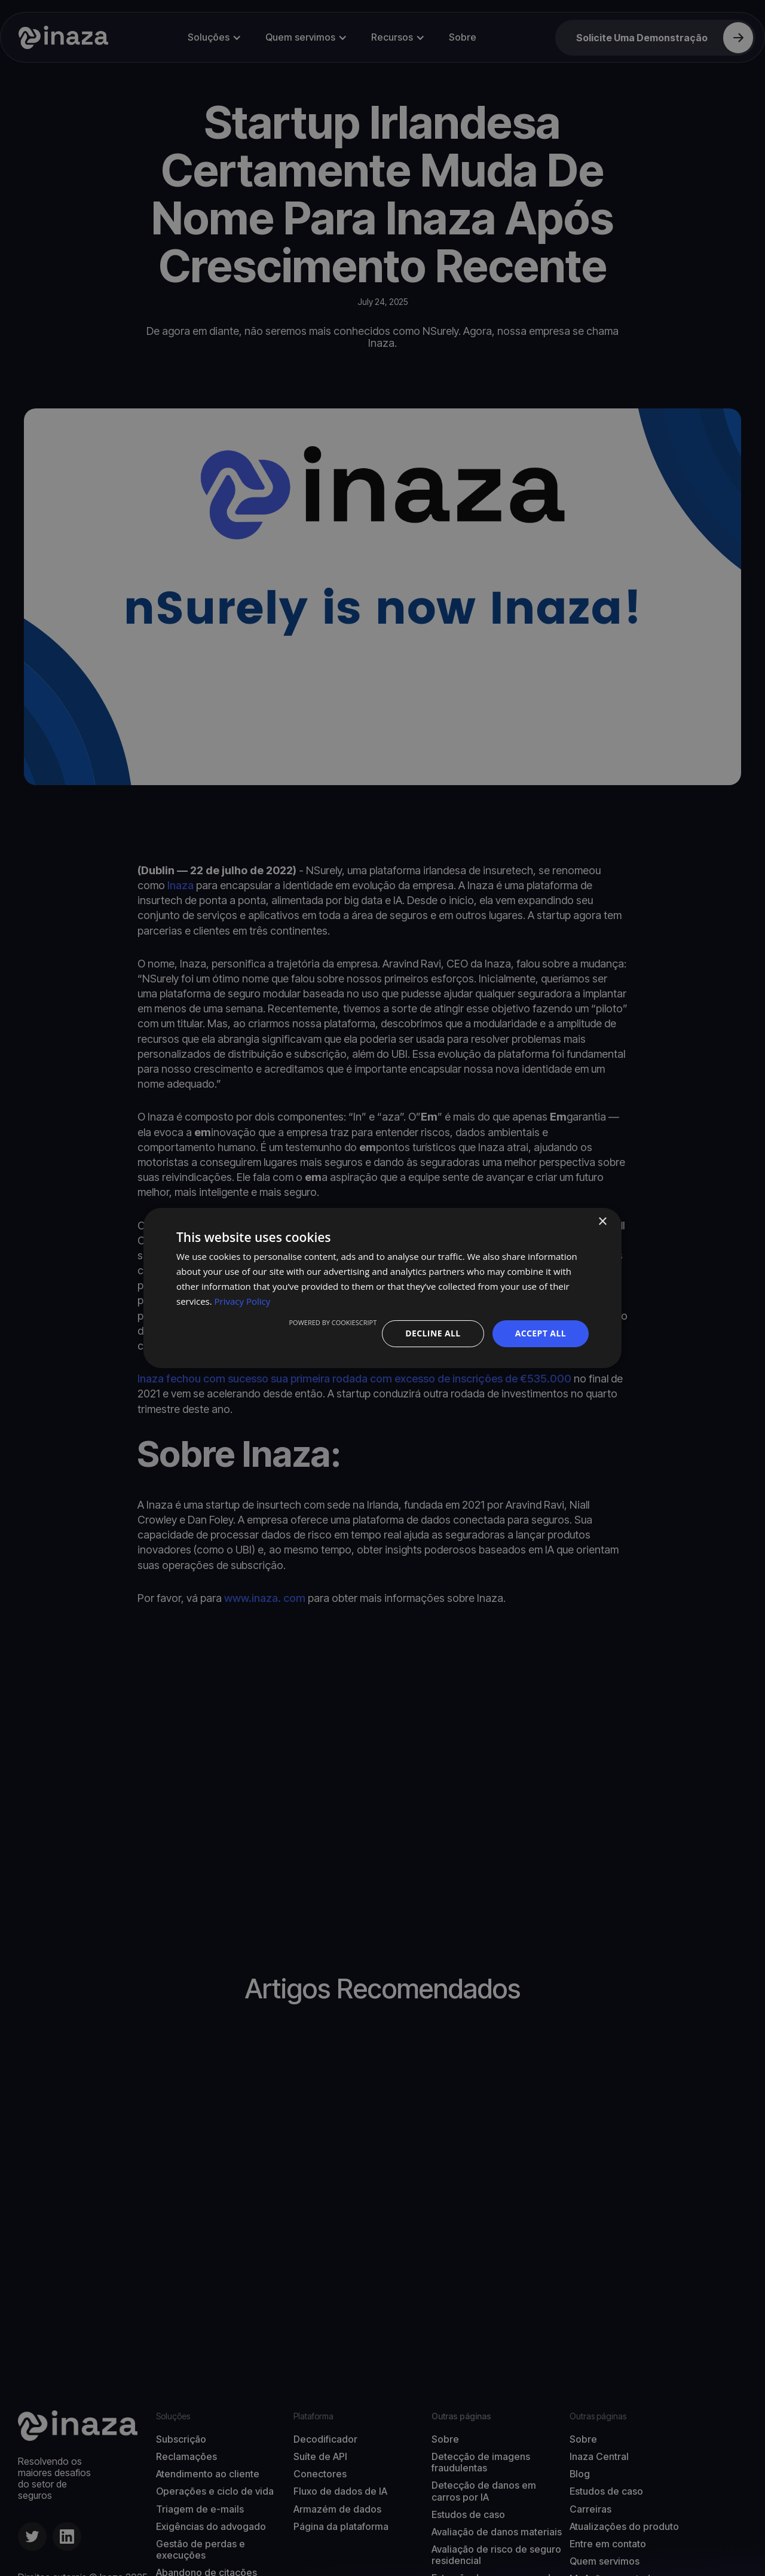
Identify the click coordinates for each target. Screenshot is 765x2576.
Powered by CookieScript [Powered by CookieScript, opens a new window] (333, 1322)
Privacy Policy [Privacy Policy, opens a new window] (243, 1301)
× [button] (602, 1221)
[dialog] (382, 1288)
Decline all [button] (432, 1333)
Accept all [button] (540, 1333)
